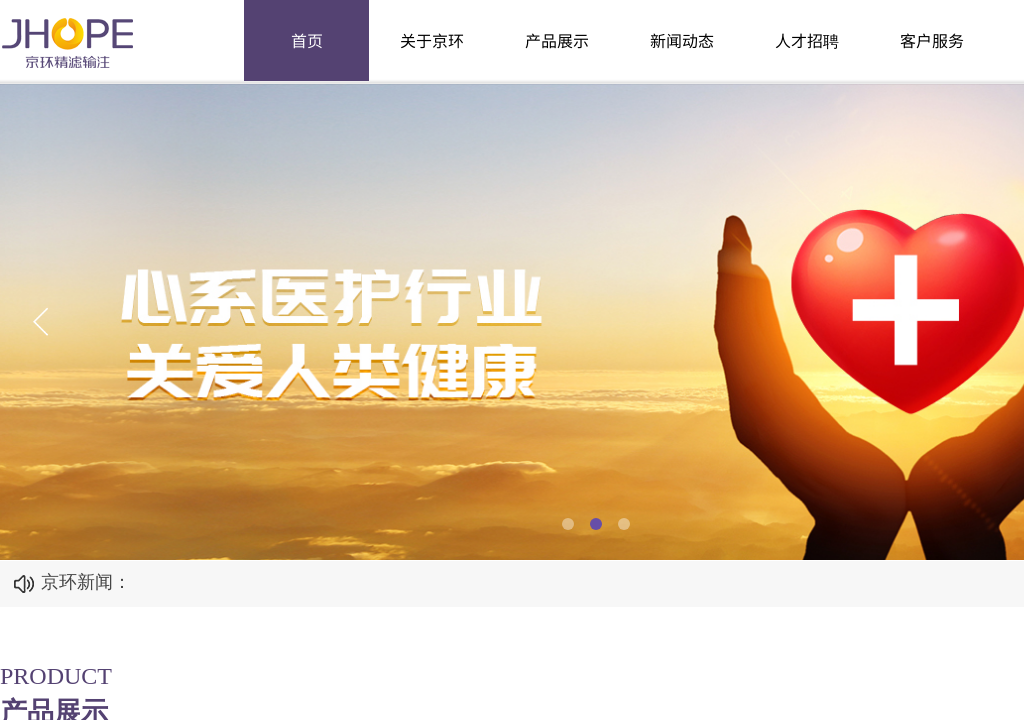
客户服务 (932, 40)
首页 (307, 40)
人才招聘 (807, 40)
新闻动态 (682, 40)
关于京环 (432, 40)
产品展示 (557, 40)
